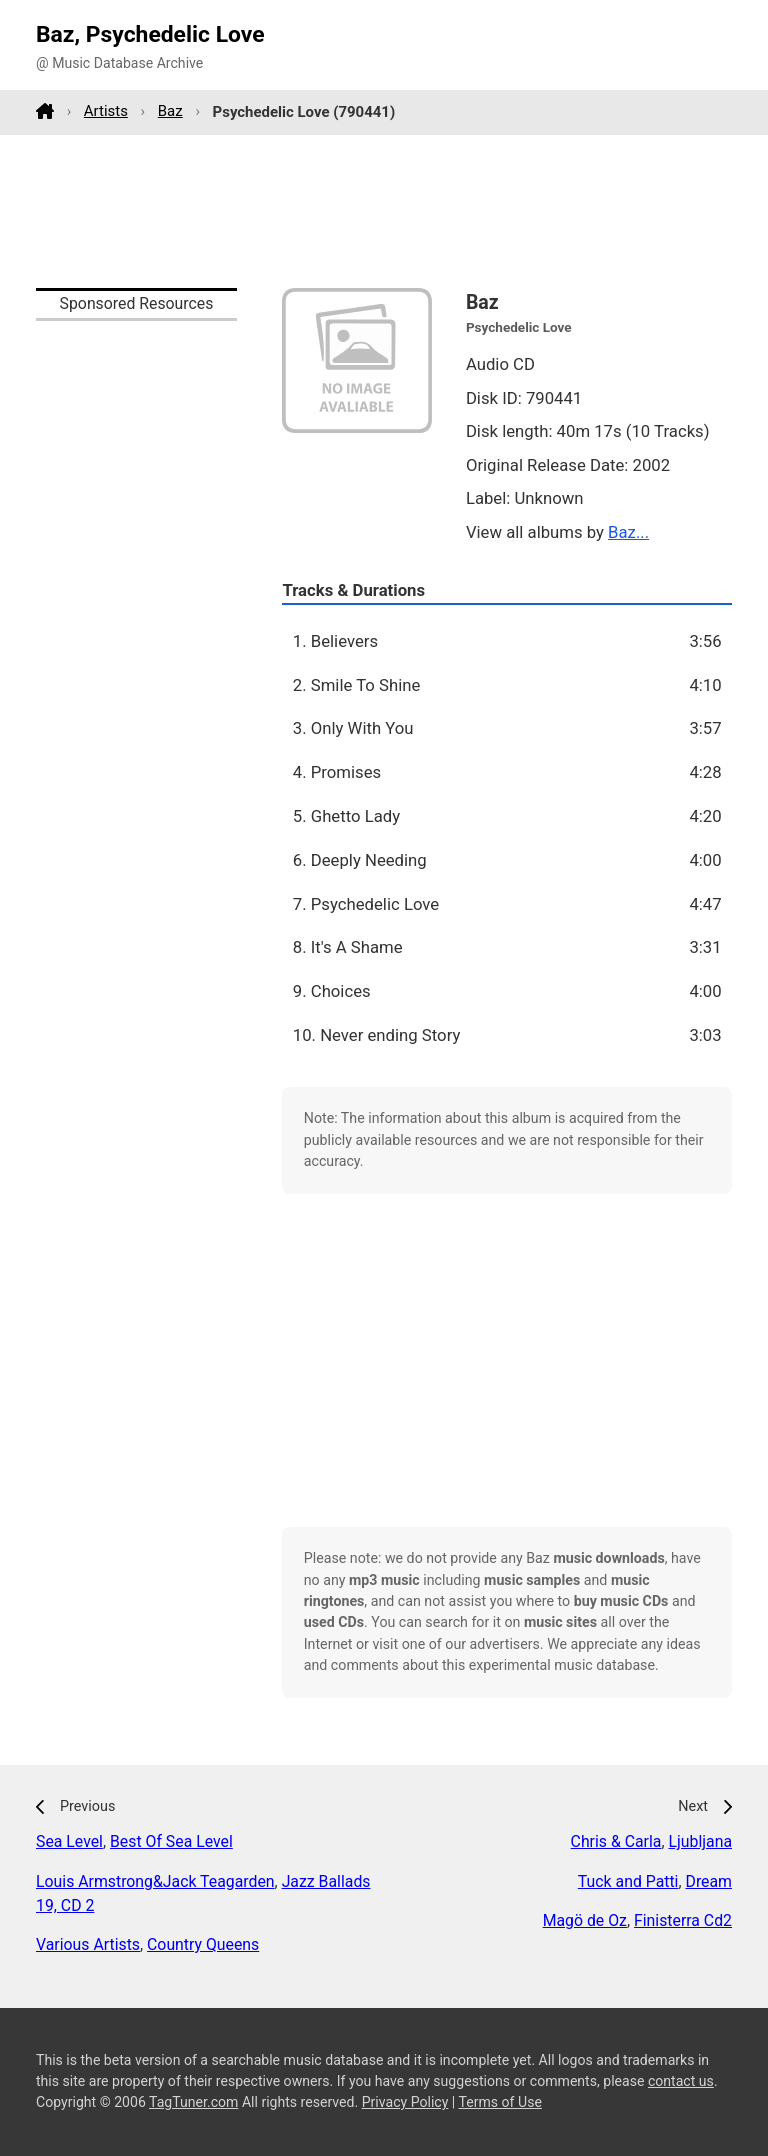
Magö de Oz (585, 1920)
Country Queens (203, 1944)
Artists (106, 111)
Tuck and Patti (628, 1881)
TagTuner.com (193, 2102)
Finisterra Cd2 (683, 1920)
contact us (681, 2081)
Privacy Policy (405, 2102)
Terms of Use (500, 2102)
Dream (709, 1881)
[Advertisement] (384, 211)
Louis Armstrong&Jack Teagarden (155, 1881)
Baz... (628, 532)
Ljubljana (700, 1841)
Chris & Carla (616, 1841)
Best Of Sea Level (171, 1841)
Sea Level (69, 1841)
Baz (170, 111)
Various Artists (88, 1944)
